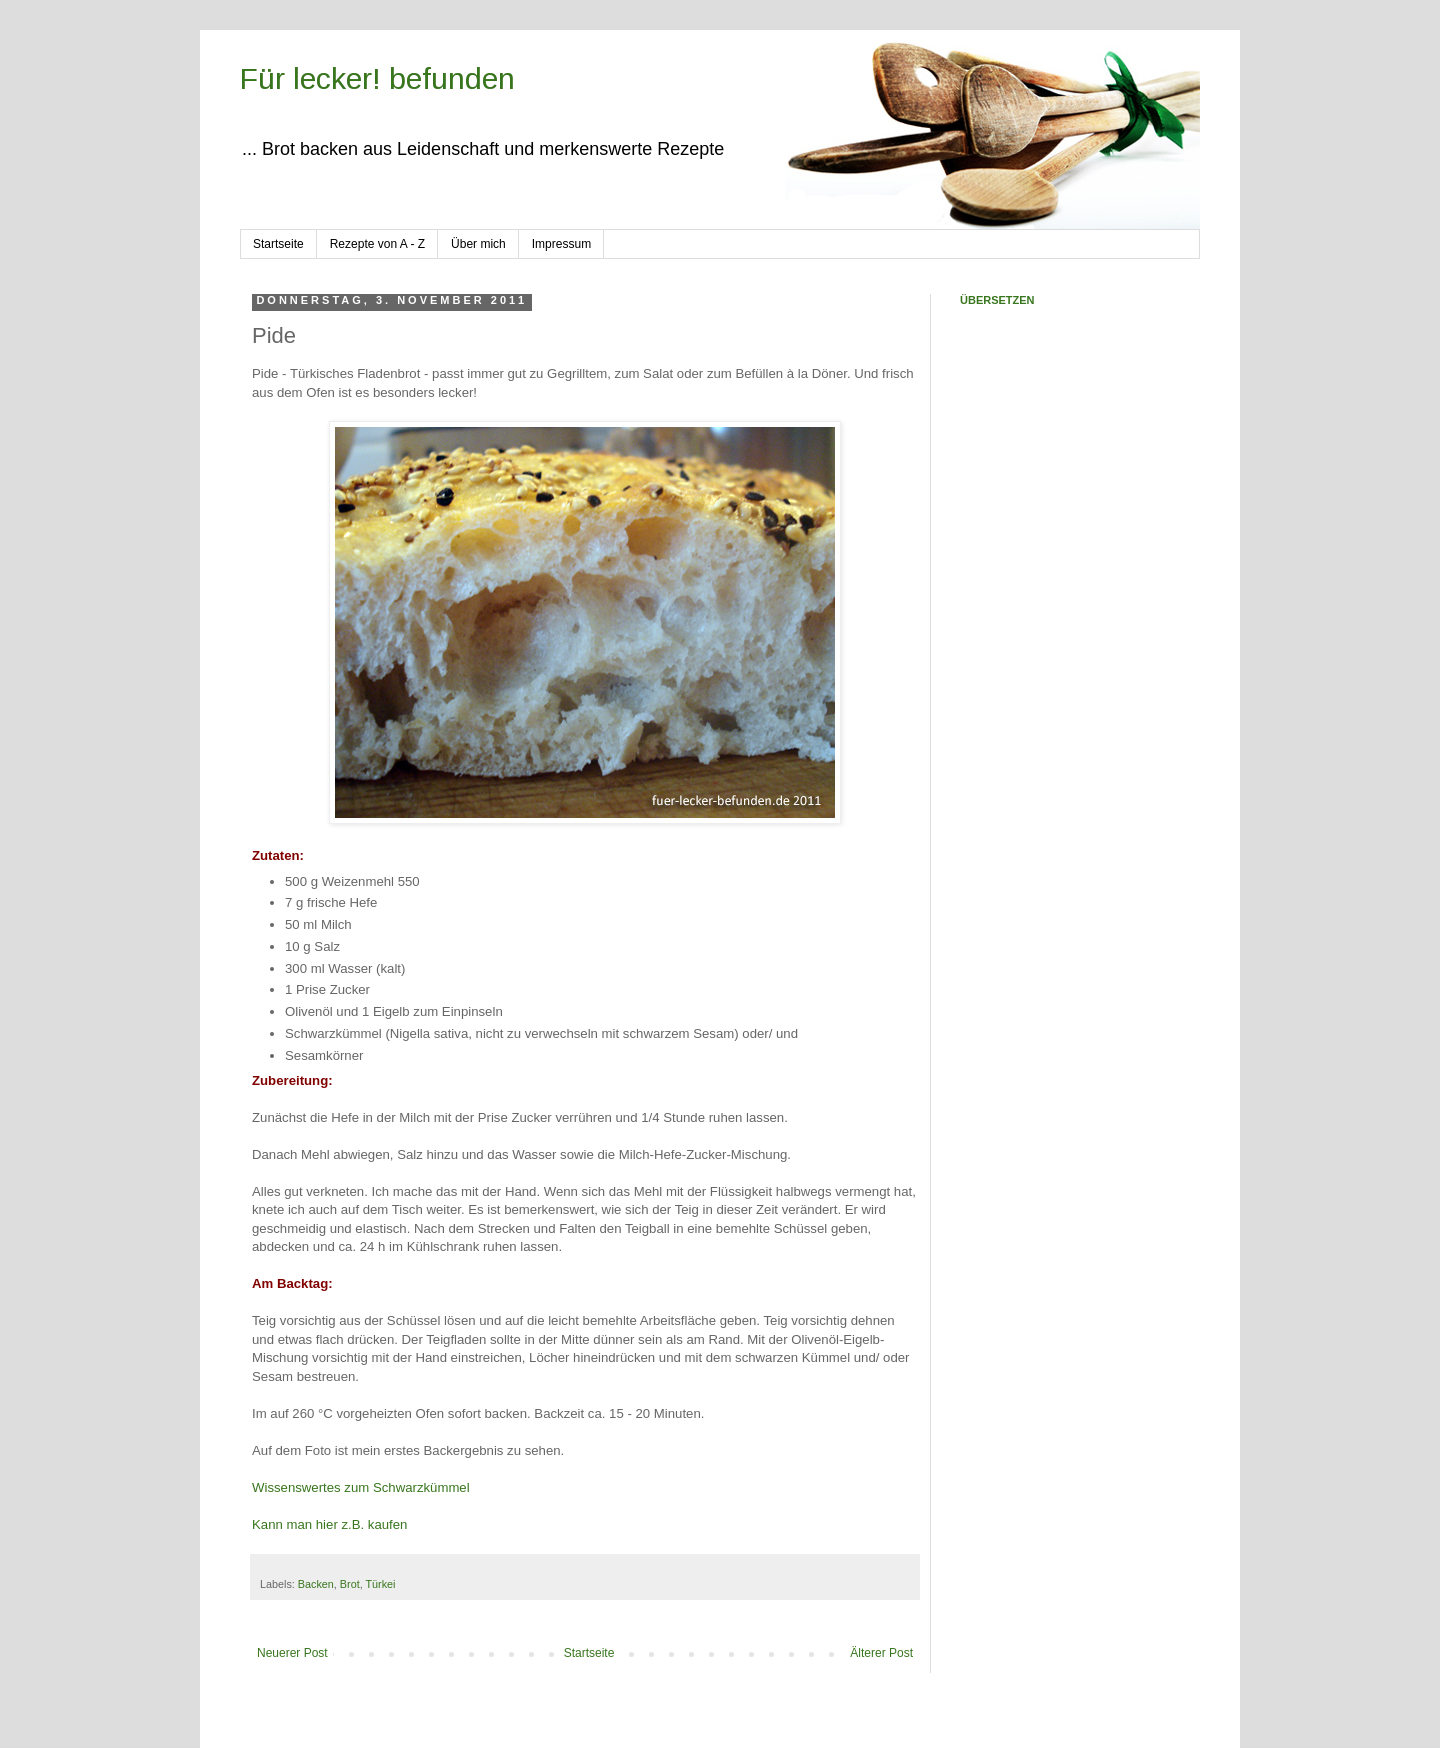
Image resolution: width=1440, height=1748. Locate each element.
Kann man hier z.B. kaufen (329, 1524)
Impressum (561, 244)
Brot (350, 1584)
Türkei (380, 1584)
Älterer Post (881, 1653)
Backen (316, 1584)
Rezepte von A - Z (377, 244)
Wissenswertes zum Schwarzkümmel (361, 1487)
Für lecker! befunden (377, 78)
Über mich (478, 244)
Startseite (278, 244)
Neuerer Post (292, 1653)
